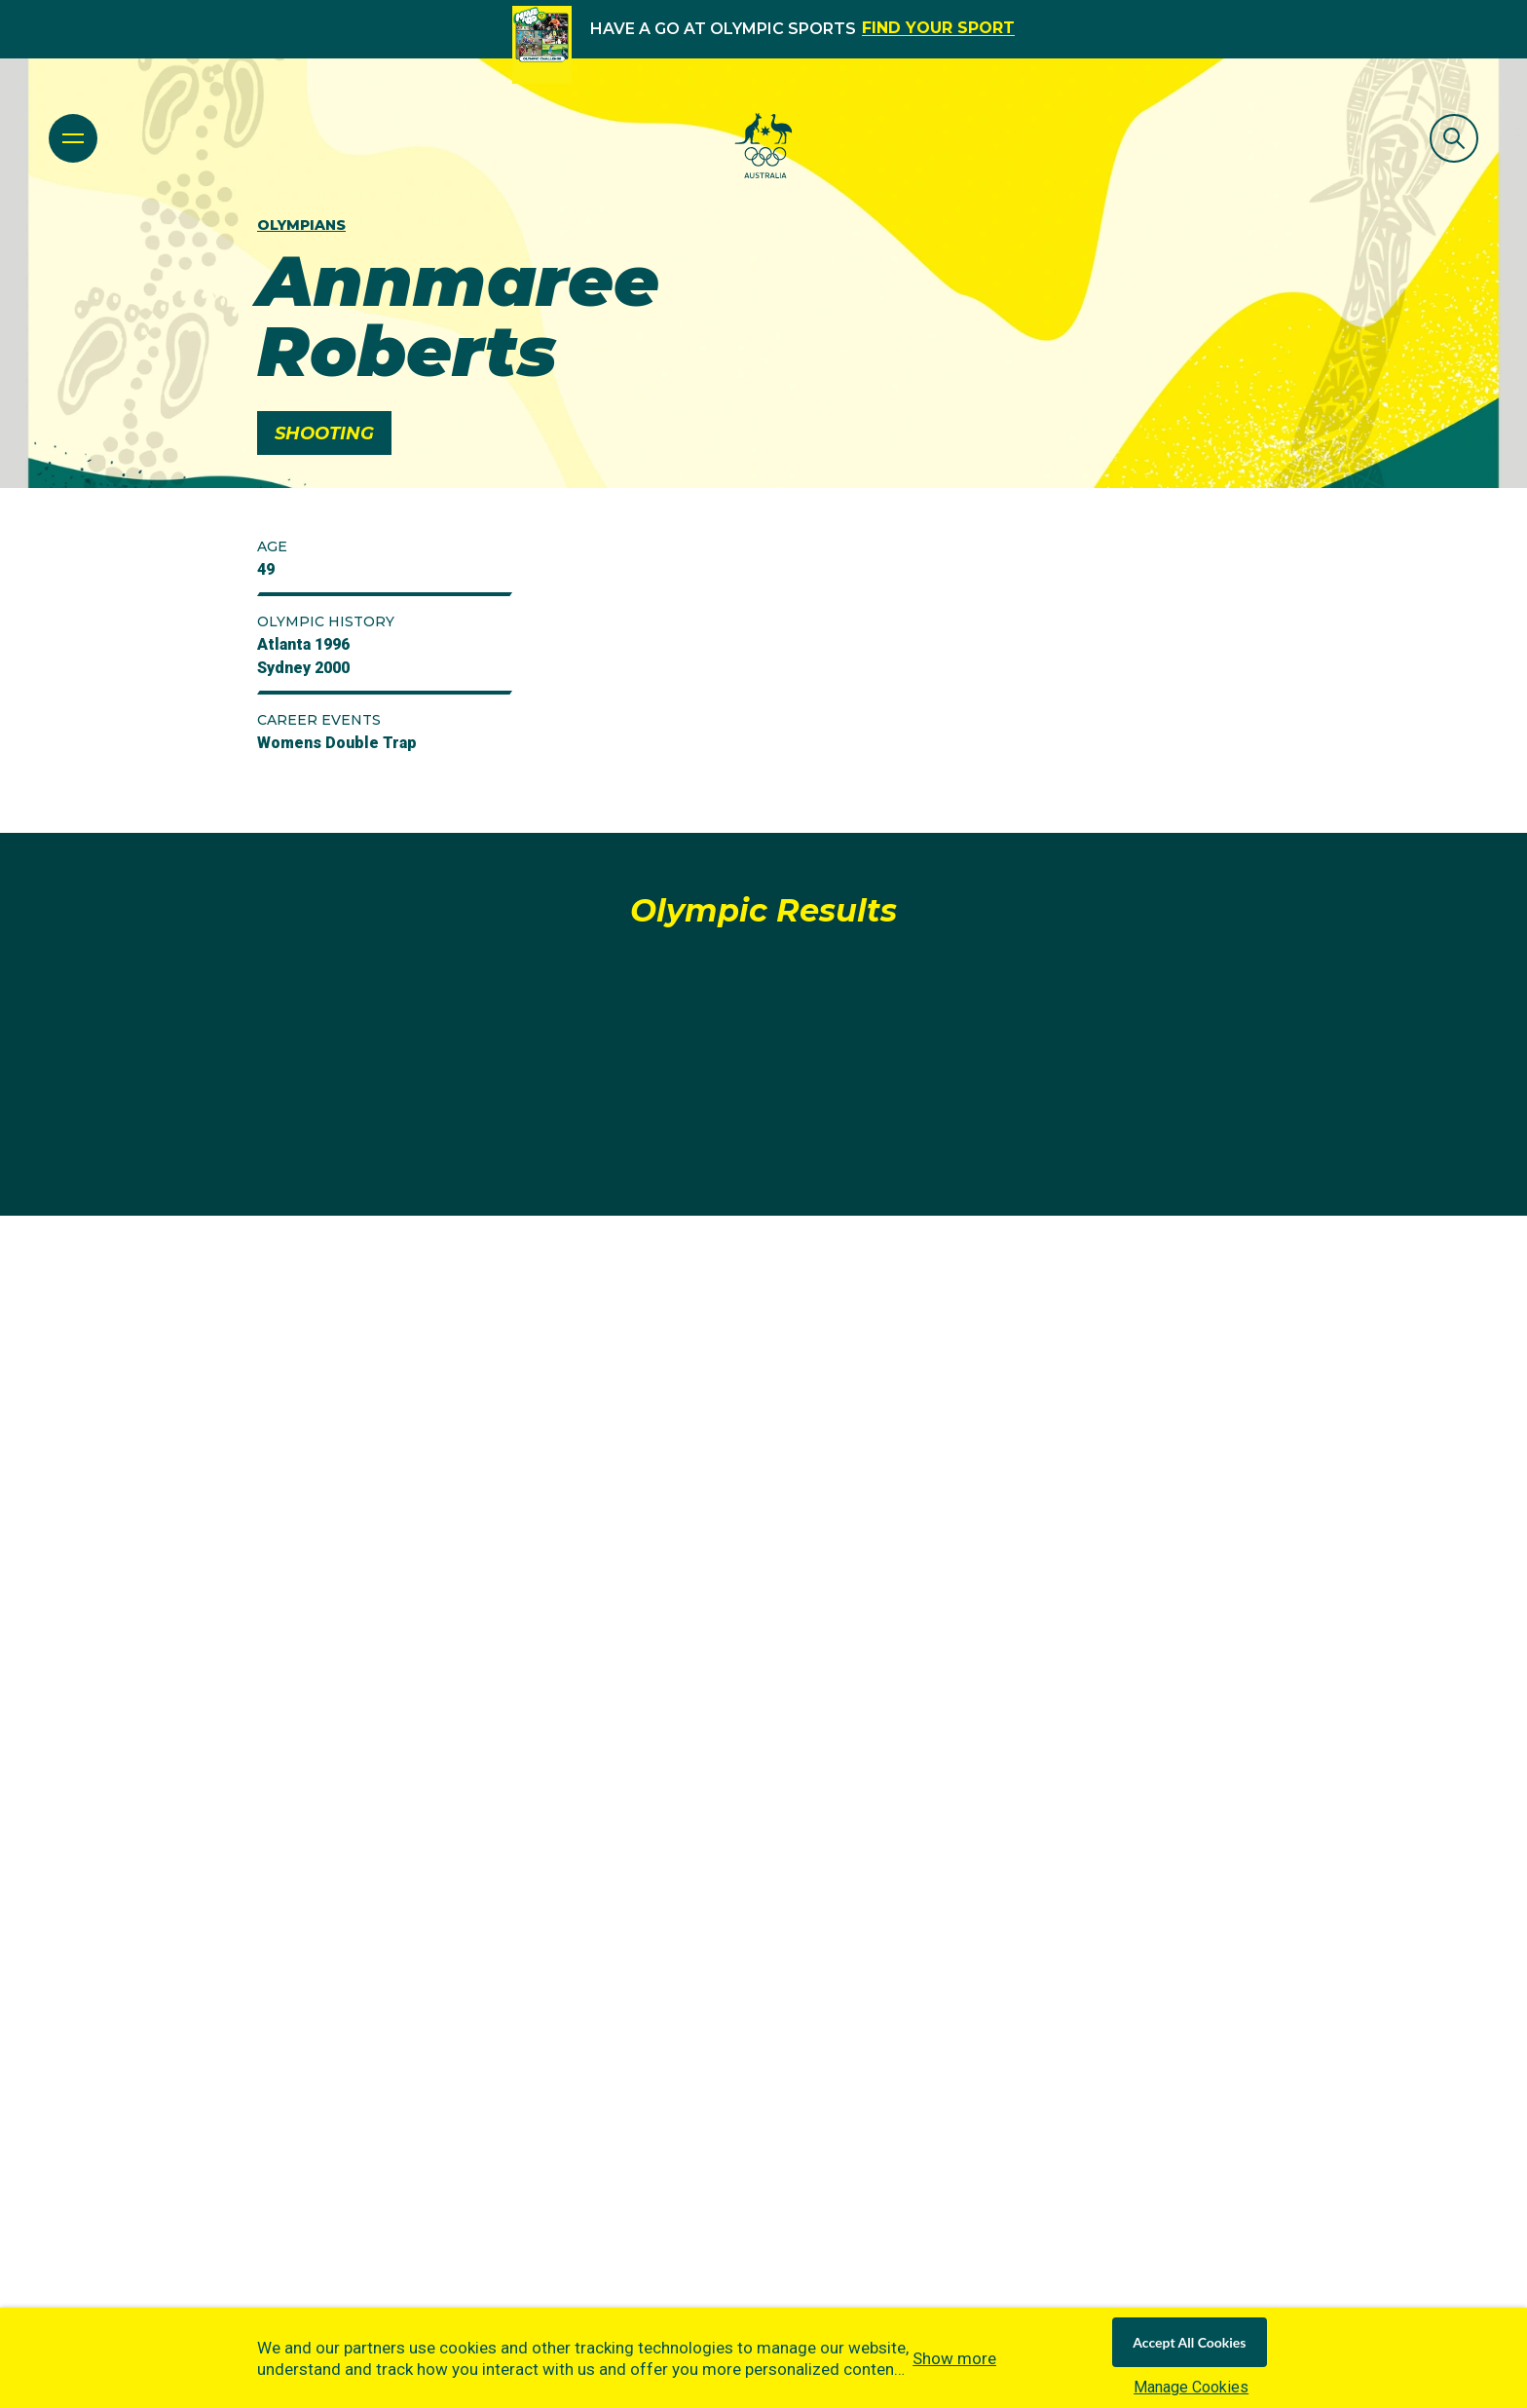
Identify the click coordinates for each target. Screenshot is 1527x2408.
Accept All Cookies (1189, 2342)
